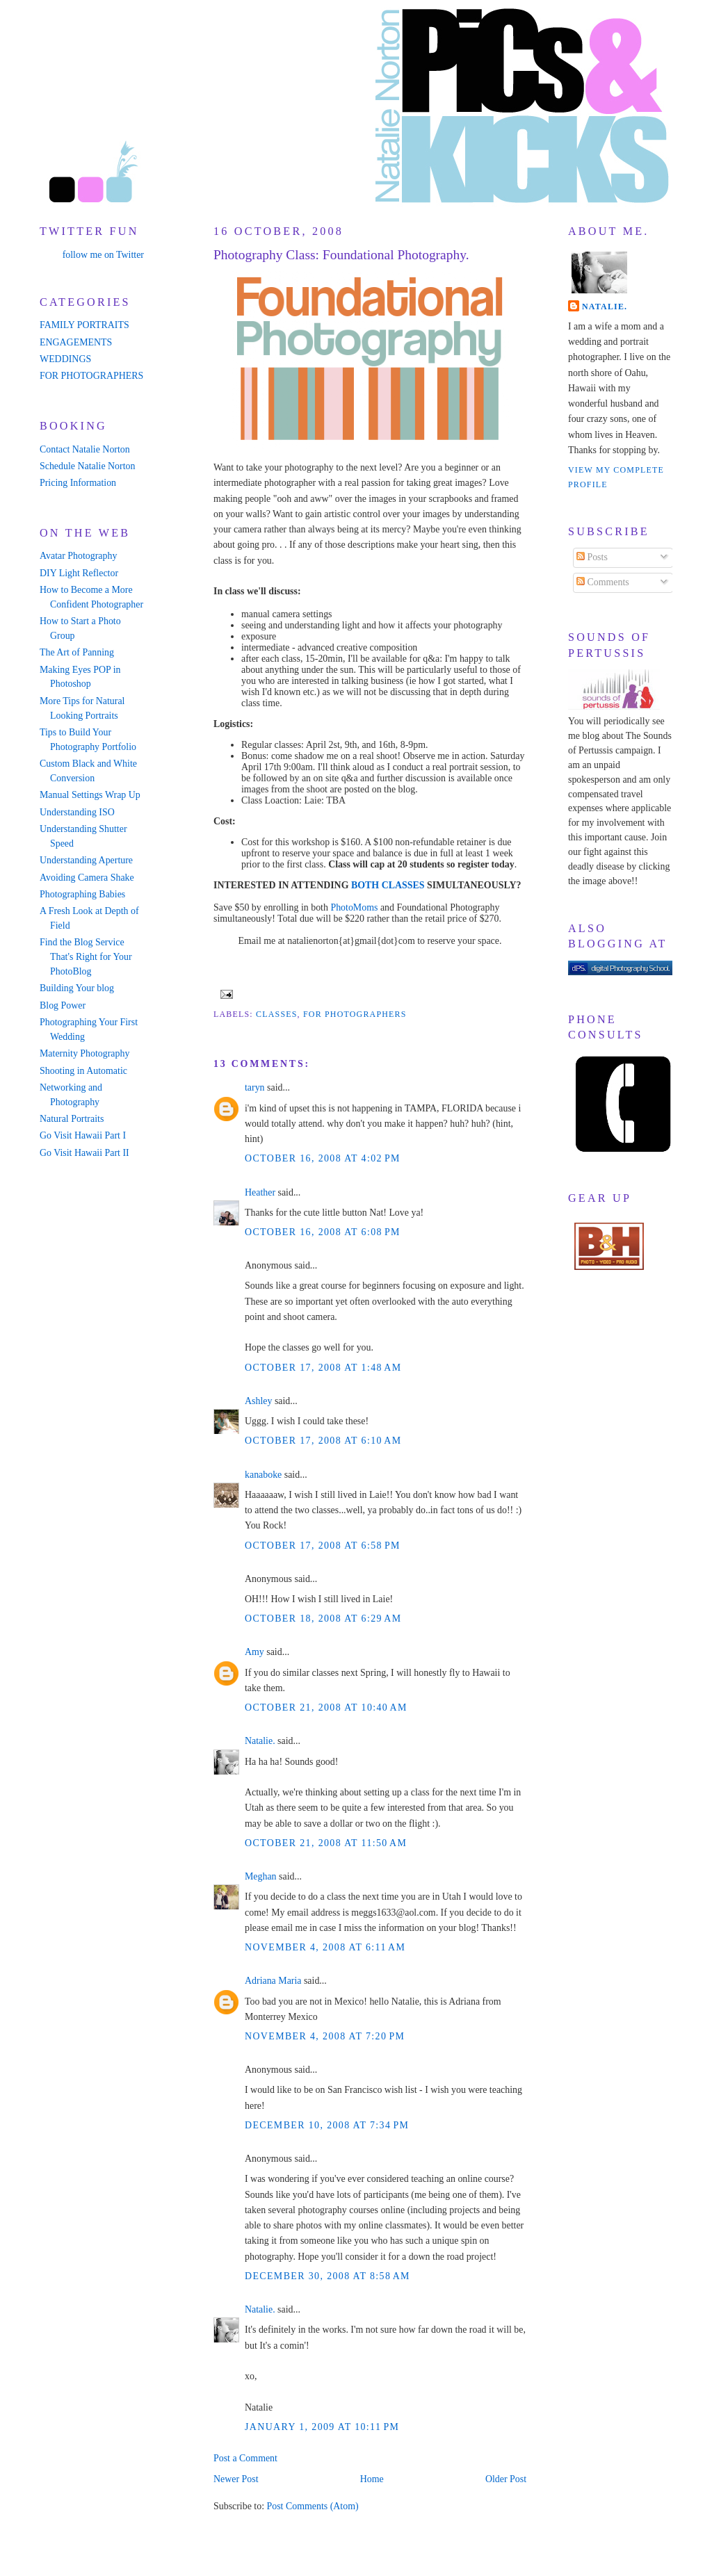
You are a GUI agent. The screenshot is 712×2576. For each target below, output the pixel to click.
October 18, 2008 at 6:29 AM (323, 1618)
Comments (602, 582)
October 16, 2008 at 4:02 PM (322, 1158)
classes (277, 1014)
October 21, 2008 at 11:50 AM (326, 1843)
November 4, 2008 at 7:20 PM (325, 2036)
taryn (255, 1087)
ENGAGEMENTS (76, 342)
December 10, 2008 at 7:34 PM (327, 2125)
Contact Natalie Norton (85, 449)
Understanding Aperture (86, 860)
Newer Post (236, 2479)
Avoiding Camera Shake (87, 877)
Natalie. (260, 1741)
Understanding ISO (77, 812)
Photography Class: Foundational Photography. (341, 254)
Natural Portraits (72, 1119)
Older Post (505, 2479)
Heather (260, 1192)
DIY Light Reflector (79, 573)
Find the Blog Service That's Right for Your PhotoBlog (86, 957)
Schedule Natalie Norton (87, 466)
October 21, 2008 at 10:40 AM (326, 1707)
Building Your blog (77, 988)
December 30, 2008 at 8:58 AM (327, 2276)
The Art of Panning (77, 652)
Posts (592, 557)
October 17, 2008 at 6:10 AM (323, 1440)
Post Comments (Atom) (312, 2506)
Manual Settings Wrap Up (90, 795)
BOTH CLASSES (388, 885)
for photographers (355, 1014)
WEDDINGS (65, 359)
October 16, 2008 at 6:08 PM (322, 1232)
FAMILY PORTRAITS (84, 325)
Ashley (258, 1401)
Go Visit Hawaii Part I (83, 1135)
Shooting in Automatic (83, 1071)
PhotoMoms (354, 907)
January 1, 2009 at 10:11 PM (322, 2427)
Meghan (261, 1876)
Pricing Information (78, 483)
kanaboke (263, 1474)
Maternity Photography (84, 1053)
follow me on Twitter (103, 255)
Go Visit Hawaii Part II (84, 1153)
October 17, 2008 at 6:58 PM (322, 1545)
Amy (254, 1652)
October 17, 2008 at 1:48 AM (323, 1367)
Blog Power (63, 1005)
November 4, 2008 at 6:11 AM (325, 1947)
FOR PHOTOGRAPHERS (91, 375)
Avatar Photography (78, 556)
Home (372, 2479)
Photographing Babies (82, 894)
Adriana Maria (273, 1980)
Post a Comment (245, 2458)
